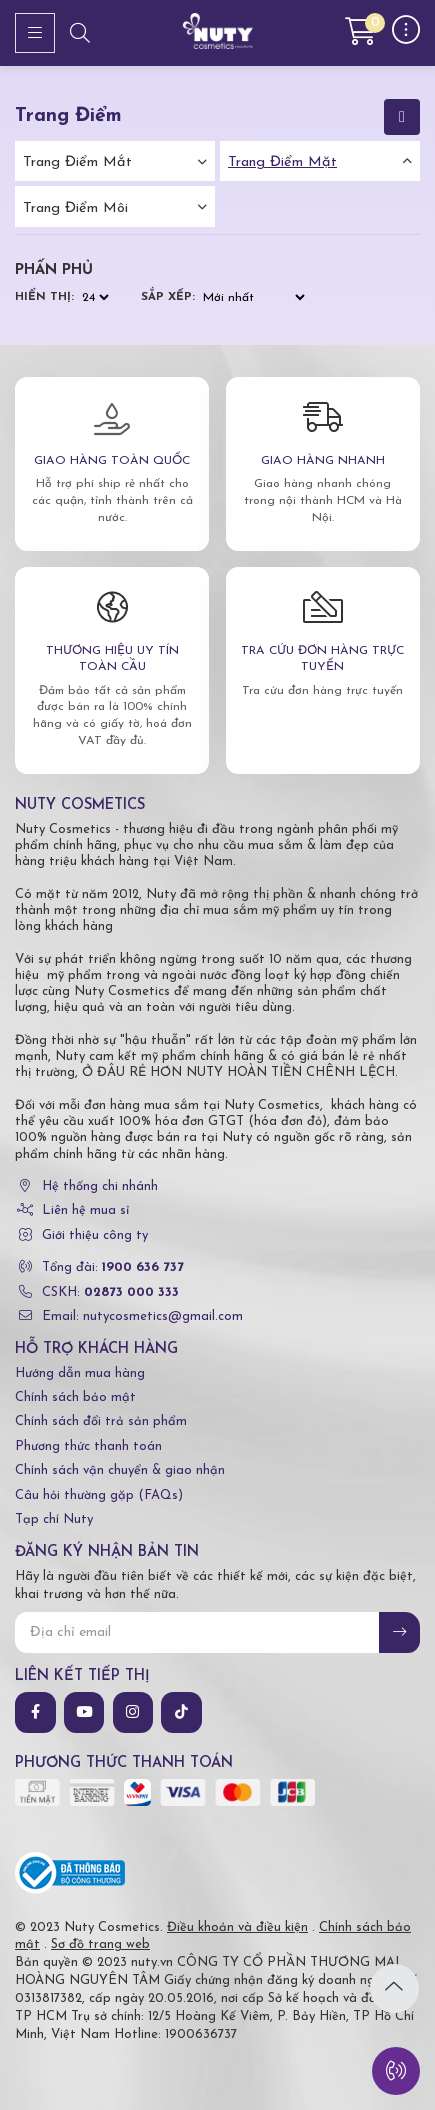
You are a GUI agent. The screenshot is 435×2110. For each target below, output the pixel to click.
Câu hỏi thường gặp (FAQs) (99, 1495)
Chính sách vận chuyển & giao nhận (120, 1470)
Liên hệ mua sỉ (85, 1210)
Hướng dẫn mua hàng (80, 1373)
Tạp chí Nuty (54, 1519)
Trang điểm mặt (282, 162)
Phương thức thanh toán (88, 1446)
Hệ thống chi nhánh (100, 1186)
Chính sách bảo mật (75, 1397)
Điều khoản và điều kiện (237, 1927)
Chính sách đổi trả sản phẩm (101, 1421)
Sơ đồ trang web (100, 1944)
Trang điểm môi (75, 208)
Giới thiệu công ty (95, 1235)
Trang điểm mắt (77, 162)
